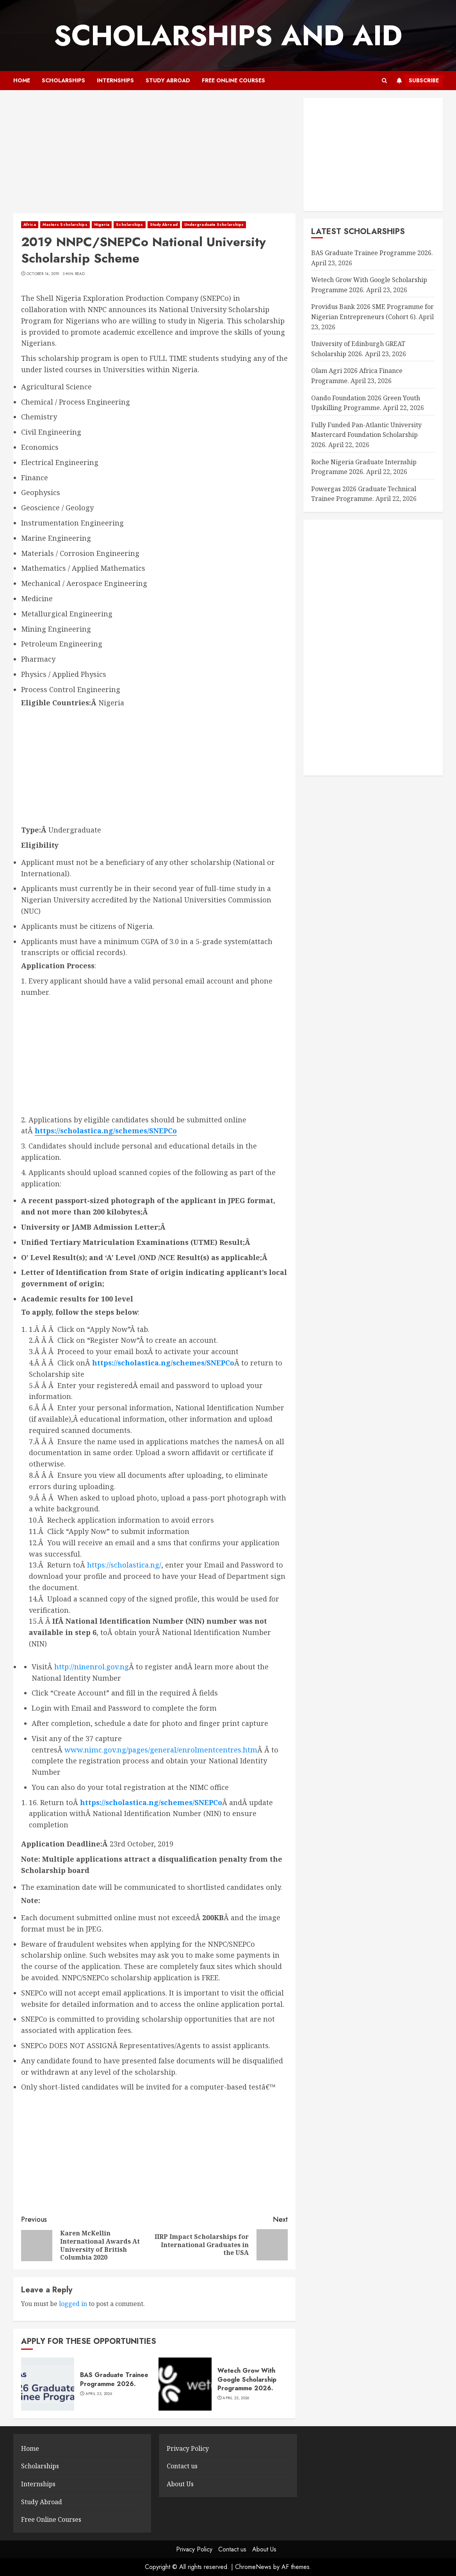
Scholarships (63, 80)
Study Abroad (168, 80)
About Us (180, 2484)
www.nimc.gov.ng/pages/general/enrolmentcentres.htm (160, 1749)
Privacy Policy (188, 2448)
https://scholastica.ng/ (124, 1564)
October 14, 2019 (43, 274)
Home (21, 80)
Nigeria (102, 224)
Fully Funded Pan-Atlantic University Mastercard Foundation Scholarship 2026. (366, 435)
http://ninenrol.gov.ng (91, 1666)
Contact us (182, 2466)
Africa (29, 224)
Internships (115, 80)
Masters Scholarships (65, 224)
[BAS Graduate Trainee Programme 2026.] (47, 2384)
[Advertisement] (154, 155)
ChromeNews (253, 2566)
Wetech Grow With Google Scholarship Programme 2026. (246, 2379)
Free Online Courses (233, 80)
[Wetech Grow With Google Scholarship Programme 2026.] (185, 2384)
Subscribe (416, 81)
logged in (73, 2303)
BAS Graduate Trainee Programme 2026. (114, 2379)
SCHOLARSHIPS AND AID (228, 35)
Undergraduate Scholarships (214, 224)
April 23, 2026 (99, 2394)
